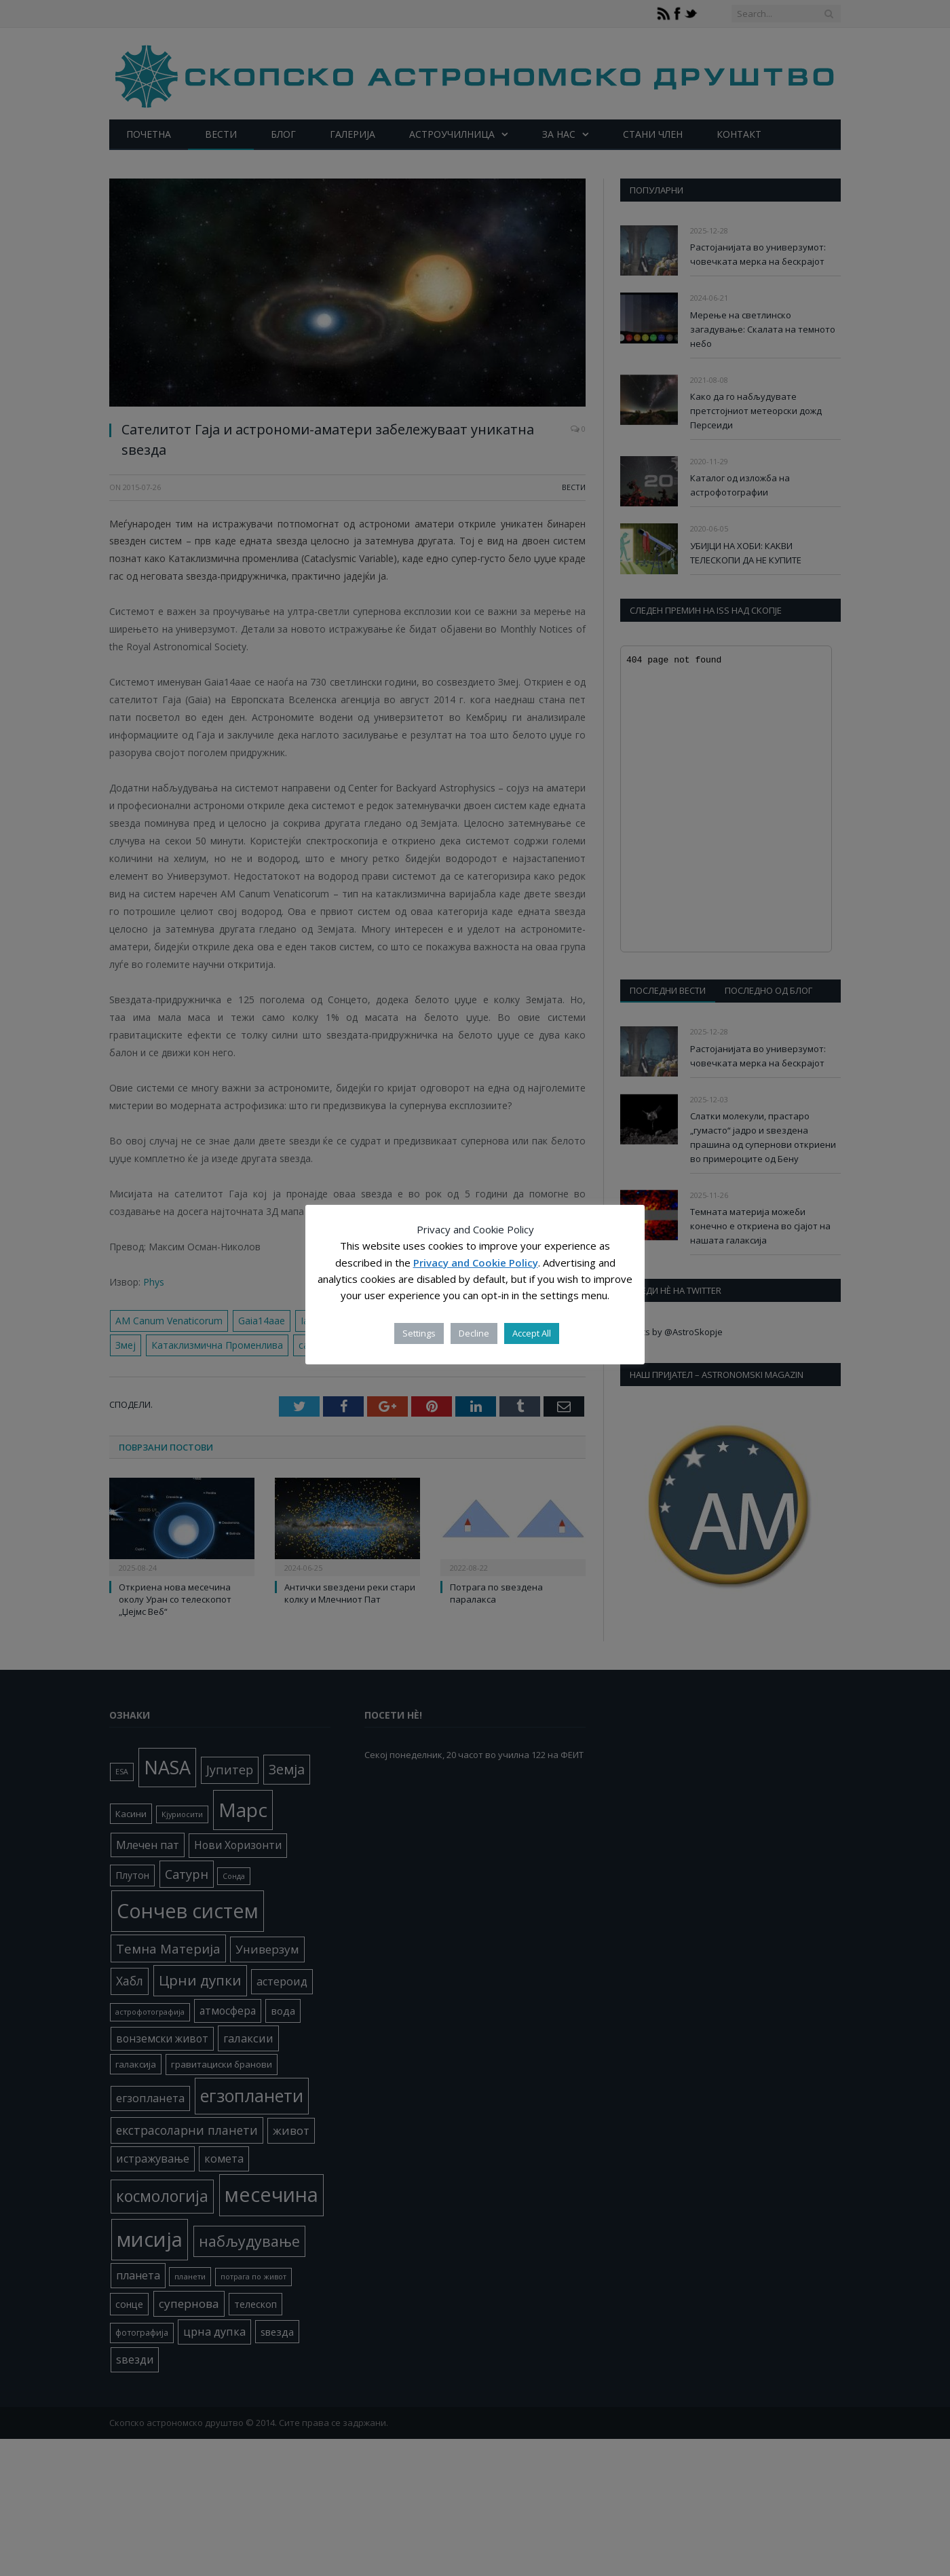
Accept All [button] (531, 1333)
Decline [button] (474, 1333)
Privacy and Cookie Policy (475, 1262)
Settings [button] (419, 1333)
